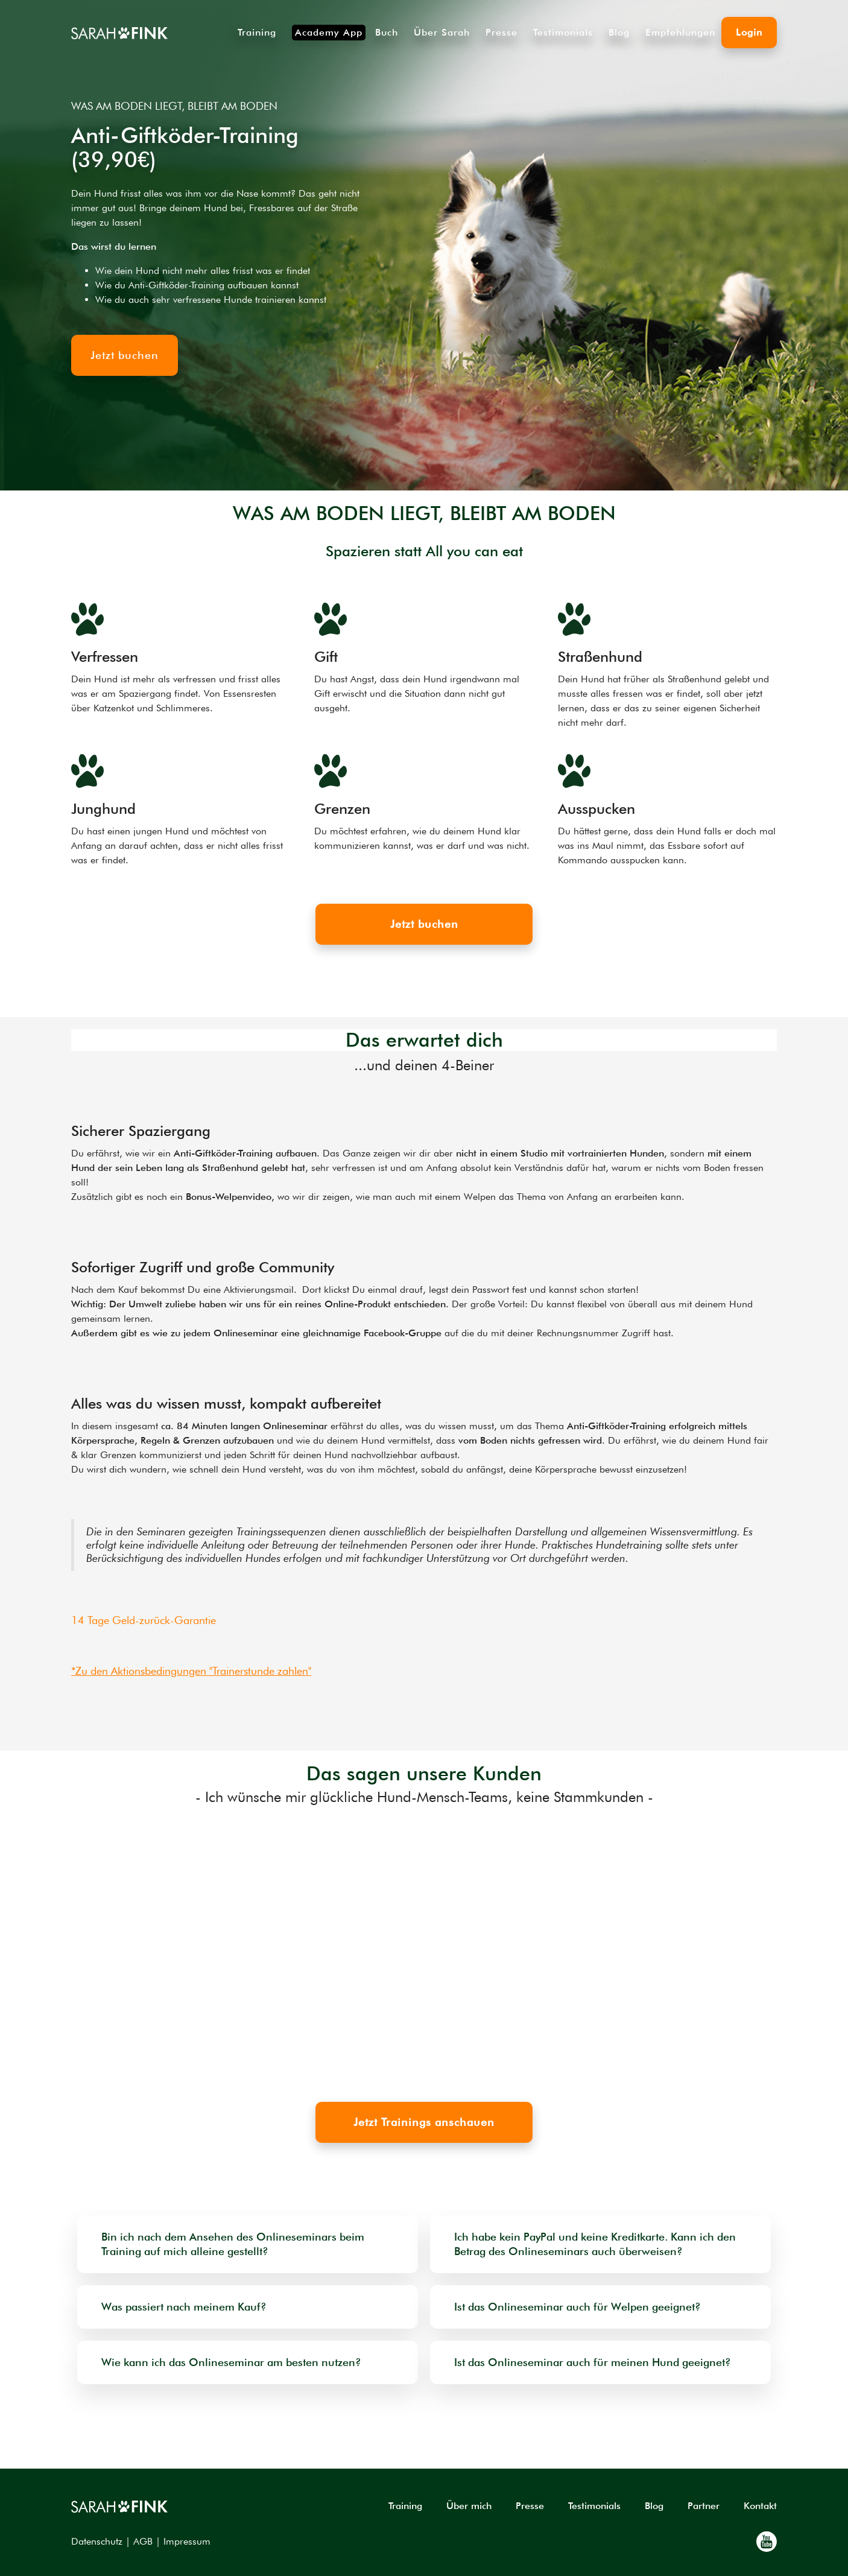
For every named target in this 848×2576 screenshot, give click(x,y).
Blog (619, 32)
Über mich (469, 2505)
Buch (386, 32)
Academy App (328, 32)
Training (257, 32)
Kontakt (760, 2505)
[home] (119, 32)
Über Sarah (442, 32)
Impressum (186, 2541)
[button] (38, 1951)
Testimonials (563, 32)
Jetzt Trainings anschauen (424, 2122)
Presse (501, 32)
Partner (704, 2505)
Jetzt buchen (424, 924)
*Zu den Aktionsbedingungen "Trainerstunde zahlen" (191, 1670)
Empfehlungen (680, 32)
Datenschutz (96, 2541)
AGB (143, 2541)
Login (749, 32)
